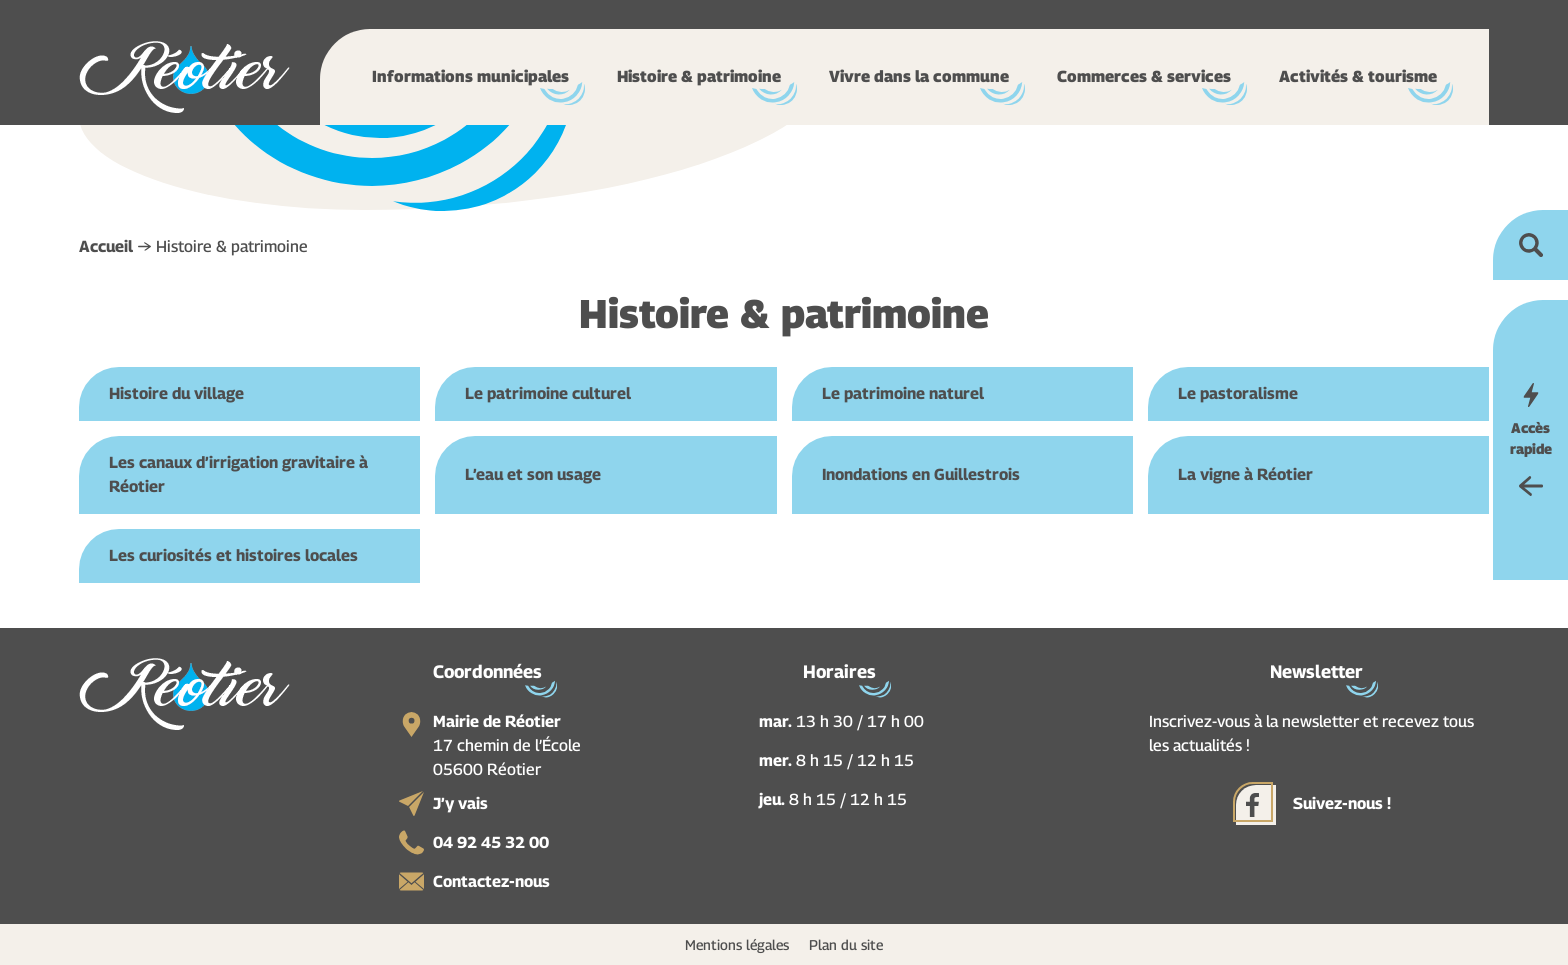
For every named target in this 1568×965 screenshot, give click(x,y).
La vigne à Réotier (1245, 474)
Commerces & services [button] (1144, 76)
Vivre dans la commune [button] (919, 76)
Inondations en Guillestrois (921, 474)
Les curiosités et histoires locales (233, 555)
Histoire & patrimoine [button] (699, 76)
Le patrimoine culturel (548, 393)
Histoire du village (176, 393)
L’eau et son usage (533, 474)
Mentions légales (737, 944)
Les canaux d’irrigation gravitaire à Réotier (238, 474)
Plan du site (846, 944)
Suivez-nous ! (1342, 803)
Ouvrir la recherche (1530, 245)
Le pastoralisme (1238, 393)
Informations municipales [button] (470, 76)
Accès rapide (1531, 438)
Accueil (106, 246)
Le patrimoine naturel (903, 393)
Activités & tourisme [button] (1358, 76)
